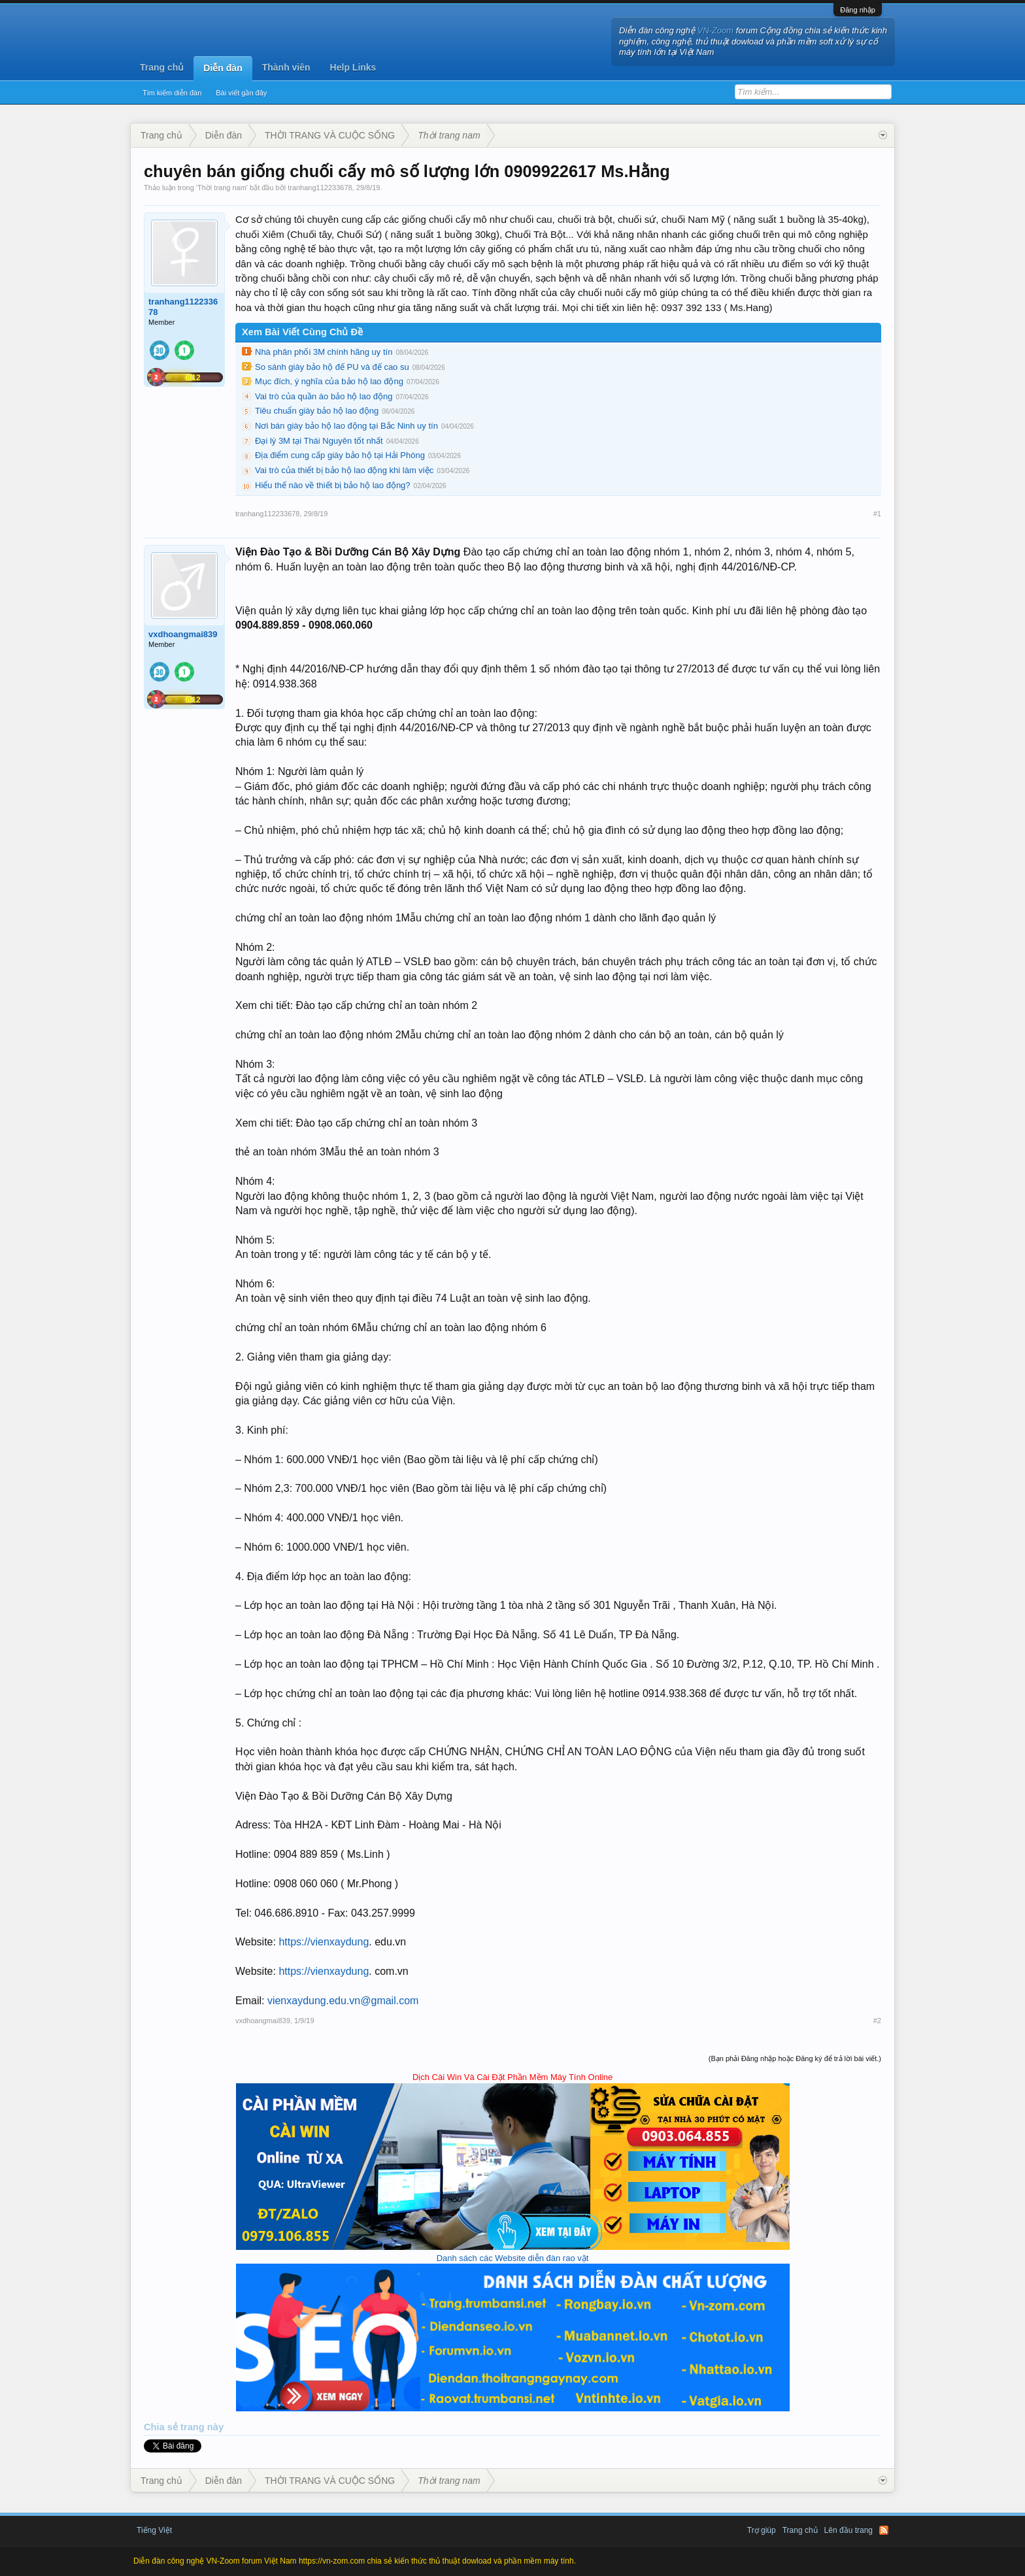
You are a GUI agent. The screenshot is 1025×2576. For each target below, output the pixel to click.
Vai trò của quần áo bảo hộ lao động (324, 396)
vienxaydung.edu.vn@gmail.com (342, 2000)
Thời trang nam (221, 187)
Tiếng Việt (154, 2530)
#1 (877, 514)
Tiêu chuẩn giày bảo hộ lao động (316, 411)
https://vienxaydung (323, 1941)
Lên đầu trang (848, 2530)
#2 (877, 2020)
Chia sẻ (162, 2427)
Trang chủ (162, 67)
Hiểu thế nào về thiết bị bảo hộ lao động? (333, 485)
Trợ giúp (761, 2530)
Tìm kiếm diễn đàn (172, 93)
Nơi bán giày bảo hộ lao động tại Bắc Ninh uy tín (346, 426)
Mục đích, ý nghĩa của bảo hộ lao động (329, 381)
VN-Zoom (715, 30)
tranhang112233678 (320, 187)
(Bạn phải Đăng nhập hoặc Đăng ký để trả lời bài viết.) (795, 2058)
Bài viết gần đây (241, 93)
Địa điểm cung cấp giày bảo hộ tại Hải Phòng (340, 455)
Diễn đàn (222, 68)
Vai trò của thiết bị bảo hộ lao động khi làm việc (344, 470)
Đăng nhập (857, 10)
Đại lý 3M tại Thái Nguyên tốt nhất (319, 441)
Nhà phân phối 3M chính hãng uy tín (323, 352)
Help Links (353, 67)
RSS (883, 2530)
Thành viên (286, 67)
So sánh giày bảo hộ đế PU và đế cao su (332, 367)
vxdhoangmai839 (183, 634)
